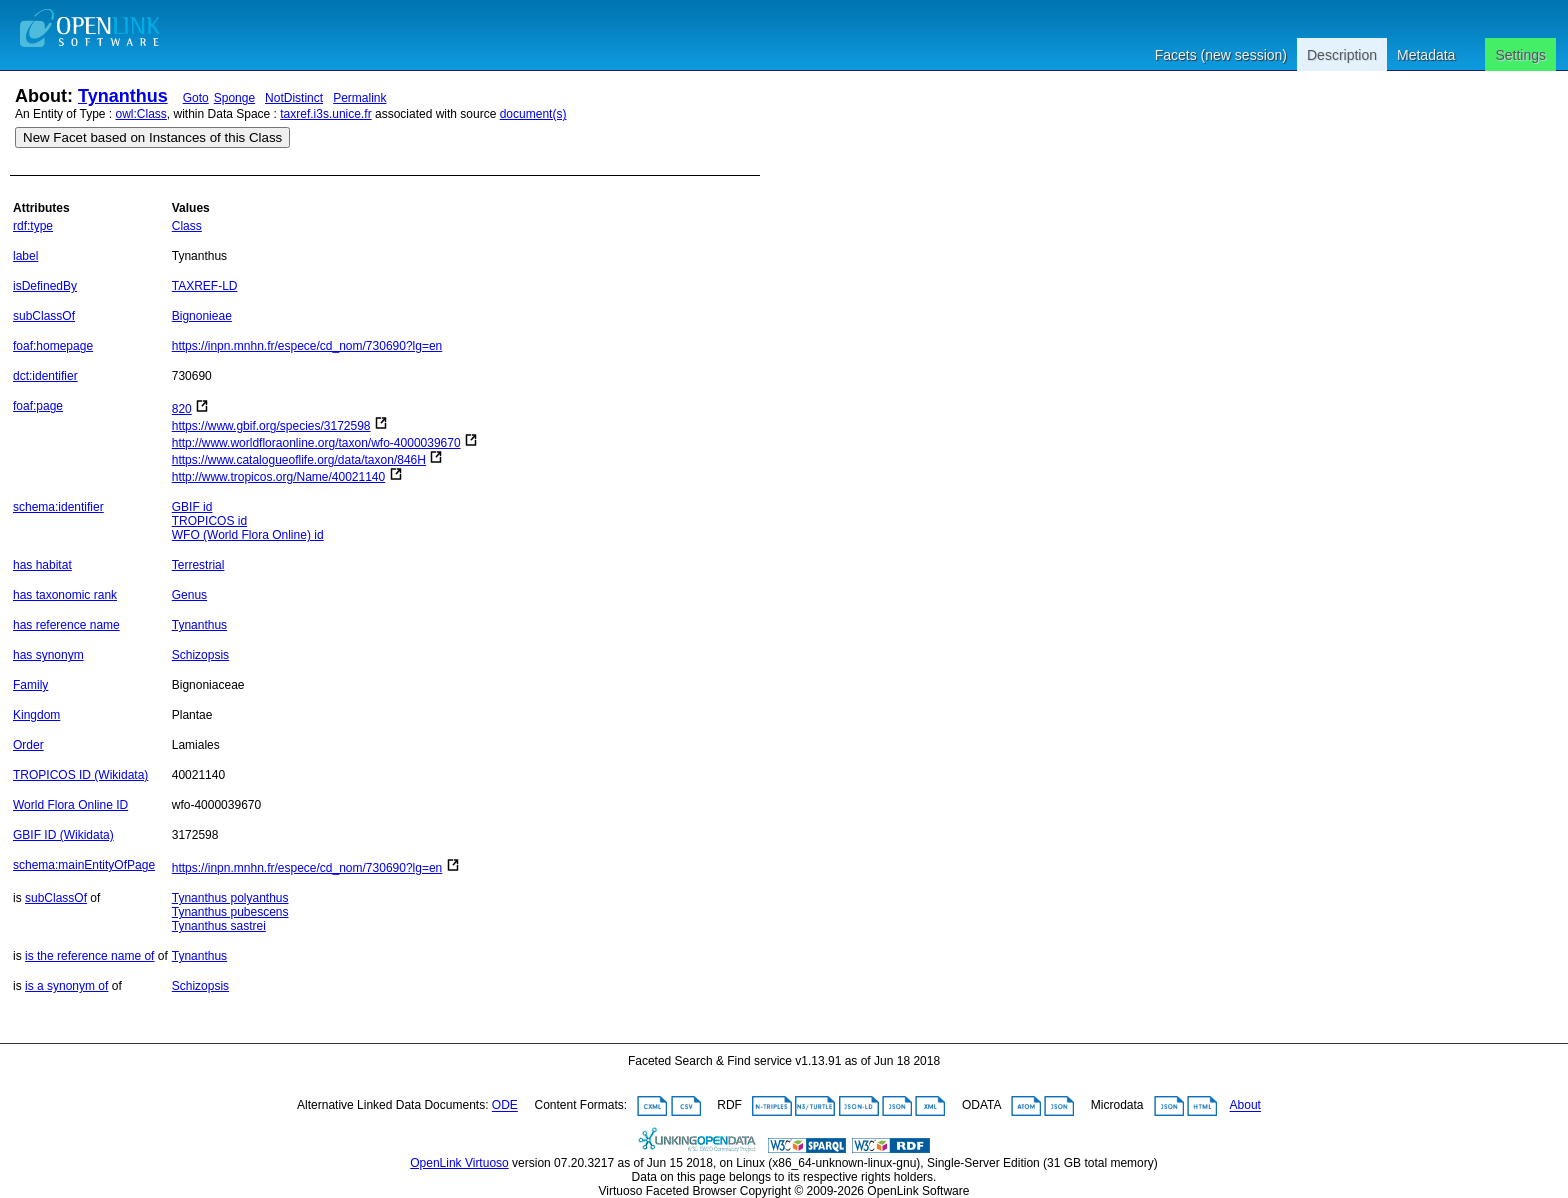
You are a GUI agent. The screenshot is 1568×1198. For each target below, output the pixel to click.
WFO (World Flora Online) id (248, 535)
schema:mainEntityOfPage (84, 865)
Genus (189, 595)
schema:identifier (58, 507)
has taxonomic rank (65, 595)
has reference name (66, 625)
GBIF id (192, 507)
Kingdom (36, 715)
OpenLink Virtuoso (459, 1163)
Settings (1520, 55)
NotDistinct (294, 98)
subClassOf (44, 316)
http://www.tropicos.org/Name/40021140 (278, 477)
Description (1342, 55)
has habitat (42, 565)
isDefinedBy (45, 286)
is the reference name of (89, 956)
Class (187, 226)
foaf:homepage (53, 346)
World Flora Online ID (70, 805)
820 (182, 409)
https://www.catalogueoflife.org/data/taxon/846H (299, 460)
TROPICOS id (209, 521)
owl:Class (141, 114)
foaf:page (38, 406)
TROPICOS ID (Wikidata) (80, 775)
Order (28, 745)
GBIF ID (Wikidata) (63, 835)
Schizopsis (200, 655)
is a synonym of (66, 986)
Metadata (1426, 55)
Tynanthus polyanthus (230, 898)
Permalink (359, 98)
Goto (196, 98)
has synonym (48, 655)
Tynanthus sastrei (219, 926)
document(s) (533, 114)
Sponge (234, 98)
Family (30, 685)
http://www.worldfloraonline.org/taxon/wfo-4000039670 (316, 443)
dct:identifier (45, 376)
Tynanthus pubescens (230, 912)
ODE (505, 1106)
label (25, 256)
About (1245, 1106)
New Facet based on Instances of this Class (152, 137)
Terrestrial (198, 565)
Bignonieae (202, 316)
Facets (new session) (1221, 55)
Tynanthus (123, 96)
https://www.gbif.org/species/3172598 (271, 426)
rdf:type (33, 226)
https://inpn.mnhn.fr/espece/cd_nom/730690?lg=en (307, 346)
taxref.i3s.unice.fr (325, 114)
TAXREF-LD (205, 286)
